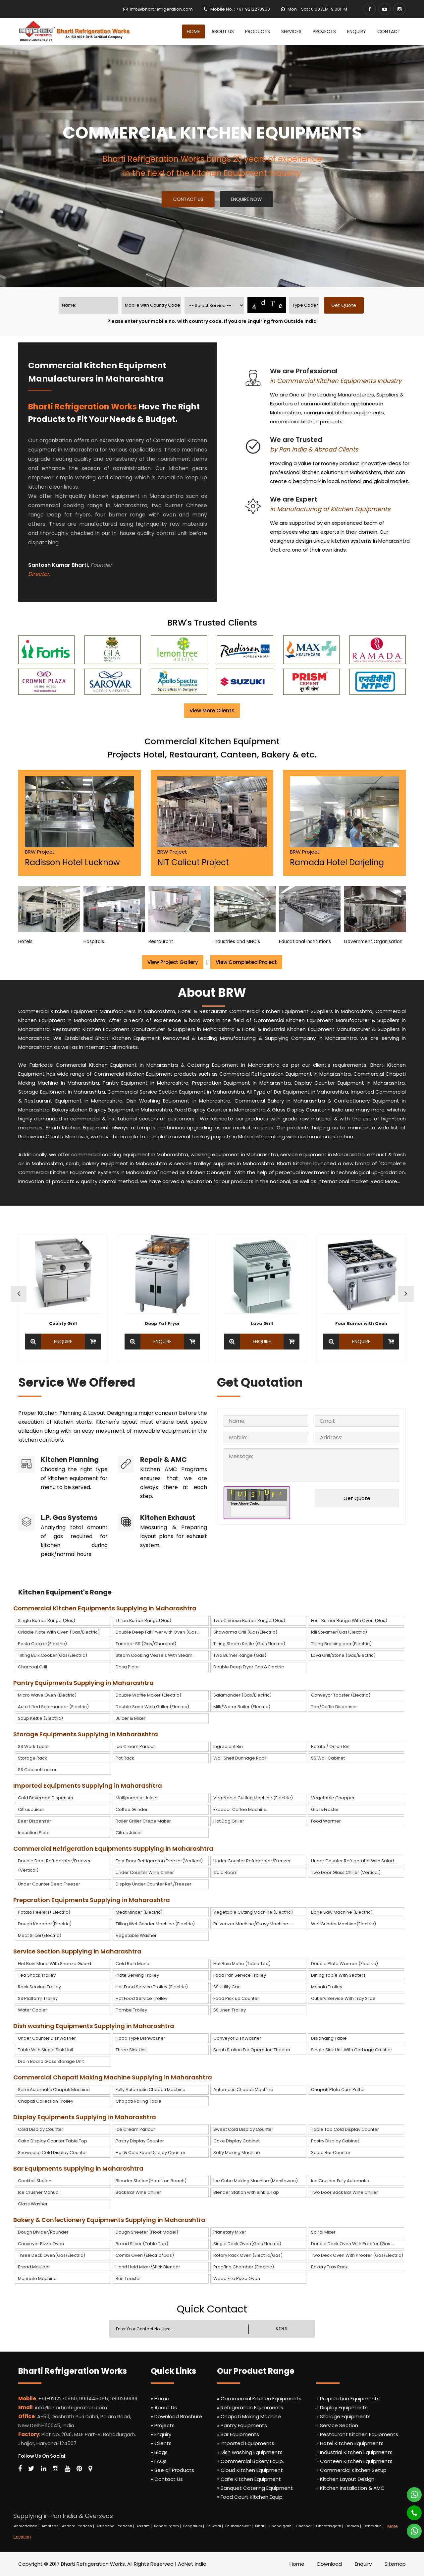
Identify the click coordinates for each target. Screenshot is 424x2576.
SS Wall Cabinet (328, 1758)
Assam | (144, 2526)
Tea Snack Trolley (37, 1975)
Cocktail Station (34, 2181)
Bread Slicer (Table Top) (142, 2244)
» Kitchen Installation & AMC (350, 2488)
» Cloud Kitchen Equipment (250, 2470)
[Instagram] (399, 9)
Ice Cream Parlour (135, 1746)
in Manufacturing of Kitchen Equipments (330, 509)
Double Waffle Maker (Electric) (148, 1695)
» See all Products (172, 2470)
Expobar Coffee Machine (240, 1809)
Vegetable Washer (136, 1935)
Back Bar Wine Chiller (138, 2192)
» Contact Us (167, 2479)
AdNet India (192, 2563)
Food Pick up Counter (236, 1998)
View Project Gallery (172, 962)
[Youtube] (384, 9)
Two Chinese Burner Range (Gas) (249, 1620)
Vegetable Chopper (333, 1798)
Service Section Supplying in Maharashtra (77, 1951)
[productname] (214, 305)
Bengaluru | (194, 2526)
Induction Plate (34, 1832)
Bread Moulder (34, 2267)
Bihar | (261, 2526)
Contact (388, 31)
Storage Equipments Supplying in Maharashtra (85, 1734)
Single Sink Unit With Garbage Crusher (351, 2050)
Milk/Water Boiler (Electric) (241, 1707)
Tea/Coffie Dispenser (334, 1707)
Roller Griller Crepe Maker (143, 1821)
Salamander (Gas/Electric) (242, 1695)
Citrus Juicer (31, 1809)
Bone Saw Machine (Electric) (342, 1912)
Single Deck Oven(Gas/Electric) (247, 2244)
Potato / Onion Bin (330, 1746)
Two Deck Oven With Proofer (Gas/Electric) (357, 2255)
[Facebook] (369, 9)
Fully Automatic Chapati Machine (151, 2089)
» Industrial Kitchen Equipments (354, 2452)
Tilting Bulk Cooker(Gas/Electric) (52, 1655)
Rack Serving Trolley (39, 1987)
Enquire (63, 1341)
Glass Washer (33, 2204)
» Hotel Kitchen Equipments (350, 2443)
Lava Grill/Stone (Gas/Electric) (343, 1655)
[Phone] (409, 2510)
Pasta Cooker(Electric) (42, 1644)
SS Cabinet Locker (37, 1770)
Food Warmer (326, 1821)
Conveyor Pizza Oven (41, 2244)
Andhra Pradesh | (78, 2526)
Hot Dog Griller (228, 1821)
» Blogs (159, 2452)
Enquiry (356, 31)
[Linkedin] (43, 2468)
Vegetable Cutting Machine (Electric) (253, 1798)
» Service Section (337, 2425)
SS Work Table (33, 1746)
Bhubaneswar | (239, 2526)
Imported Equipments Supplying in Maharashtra (87, 1785)
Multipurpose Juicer (137, 1798)
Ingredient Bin (228, 1746)
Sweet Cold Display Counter (243, 2129)
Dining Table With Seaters (338, 1975)
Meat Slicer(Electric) (39, 1935)
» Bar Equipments (238, 2434)
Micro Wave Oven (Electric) (47, 1695)
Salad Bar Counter (330, 2152)
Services (291, 31)
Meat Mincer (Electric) (139, 1912)
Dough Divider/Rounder (43, 2232)
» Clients (161, 2443)
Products (257, 31)
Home (193, 31)
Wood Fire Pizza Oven (236, 2278)
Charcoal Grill (32, 1667)
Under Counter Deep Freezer (49, 1884)
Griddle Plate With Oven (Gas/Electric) (59, 1632)
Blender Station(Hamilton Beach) (151, 2181)
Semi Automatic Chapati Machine (54, 2089)
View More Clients (212, 710)
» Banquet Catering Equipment (255, 2488)
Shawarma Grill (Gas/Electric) (245, 1632)
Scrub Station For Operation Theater (252, 2050)
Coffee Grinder (132, 1809)
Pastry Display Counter (140, 2141)
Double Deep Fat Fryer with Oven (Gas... (158, 1632)
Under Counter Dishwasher (47, 2038)
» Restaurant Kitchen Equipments (357, 2434)
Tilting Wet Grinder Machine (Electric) (155, 1924)
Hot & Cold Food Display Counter (151, 2152)
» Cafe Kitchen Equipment (249, 2479)
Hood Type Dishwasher (140, 2038)
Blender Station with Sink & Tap (246, 2192)
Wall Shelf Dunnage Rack (240, 1758)
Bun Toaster (128, 2278)
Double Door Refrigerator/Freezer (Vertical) (54, 1865)
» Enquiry (161, 2434)
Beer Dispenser (34, 1821)
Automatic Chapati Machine (243, 2089)
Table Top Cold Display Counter (345, 2129)
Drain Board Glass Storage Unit (51, 2061)
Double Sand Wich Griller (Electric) (152, 1707)
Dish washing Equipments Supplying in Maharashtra (93, 2026)
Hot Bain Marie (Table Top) (242, 1963)
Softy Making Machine (236, 2152)
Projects (324, 31)
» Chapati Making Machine (249, 2416)
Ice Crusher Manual (39, 2192)
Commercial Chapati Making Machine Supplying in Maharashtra (112, 2077)
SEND (282, 2329)
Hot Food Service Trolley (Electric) (152, 1987)
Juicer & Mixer (130, 1718)
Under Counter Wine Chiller (145, 1872)
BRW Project (40, 851)
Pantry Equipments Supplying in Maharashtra (83, 1683)
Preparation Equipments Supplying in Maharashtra (91, 1900)
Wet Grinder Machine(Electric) (343, 1924)
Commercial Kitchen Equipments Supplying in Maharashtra (104, 1608)
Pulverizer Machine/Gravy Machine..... (253, 1924)
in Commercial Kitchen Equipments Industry (335, 381)
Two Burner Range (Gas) (239, 1655)
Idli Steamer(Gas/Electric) (339, 1632)
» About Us (164, 2407)
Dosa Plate (127, 1667)
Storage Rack (32, 1758)
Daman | (353, 2526)
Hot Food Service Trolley (141, 1998)
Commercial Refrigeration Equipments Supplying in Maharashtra (113, 1848)
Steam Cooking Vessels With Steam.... (156, 1655)
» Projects (163, 2425)
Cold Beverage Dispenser (46, 1798)
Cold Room (225, 1872)
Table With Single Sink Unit (45, 2050)
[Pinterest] (79, 2468)
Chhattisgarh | (330, 2526)
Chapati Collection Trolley (45, 2101)
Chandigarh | (281, 2526)
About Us (222, 31)
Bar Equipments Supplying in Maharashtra (78, 2168)
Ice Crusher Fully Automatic (340, 2181)
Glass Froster (325, 1809)
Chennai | (305, 2526)
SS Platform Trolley (38, 1998)
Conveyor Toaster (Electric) (340, 1695)
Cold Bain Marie (132, 1963)
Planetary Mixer (229, 2232)
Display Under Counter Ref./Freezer (153, 1884)
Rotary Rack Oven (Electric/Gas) (248, 2255)
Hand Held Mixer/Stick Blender (148, 2267)
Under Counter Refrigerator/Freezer (252, 1861)
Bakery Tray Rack (329, 2267)
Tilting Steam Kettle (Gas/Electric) (249, 1644)
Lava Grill (262, 1323)
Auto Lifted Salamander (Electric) (53, 1707)
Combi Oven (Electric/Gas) (145, 2255)
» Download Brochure (176, 2416)
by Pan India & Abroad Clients (314, 449)
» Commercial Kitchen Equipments (259, 2398)
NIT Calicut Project (193, 862)
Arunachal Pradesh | (115, 2526)
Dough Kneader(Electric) (45, 1924)
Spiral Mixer (323, 2232)
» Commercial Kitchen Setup (351, 2470)
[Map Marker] (90, 2468)
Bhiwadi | (215, 2526)
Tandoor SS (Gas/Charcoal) (146, 1644)
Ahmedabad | (27, 2526)
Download (329, 2563)
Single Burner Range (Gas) (46, 1620)
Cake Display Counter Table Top (52, 2141)
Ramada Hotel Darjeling (337, 862)
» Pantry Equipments (242, 2425)
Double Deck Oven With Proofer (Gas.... (352, 2244)
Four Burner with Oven (361, 1323)
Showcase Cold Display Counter (52, 2152)
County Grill (63, 1323)
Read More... (385, 1181)
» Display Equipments (342, 2407)
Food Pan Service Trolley (239, 1975)
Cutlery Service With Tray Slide (343, 1998)
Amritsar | (51, 2526)
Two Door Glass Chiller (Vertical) (346, 1872)
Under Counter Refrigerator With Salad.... (354, 1861)
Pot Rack (125, 1758)
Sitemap (395, 2563)
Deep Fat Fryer (162, 1323)
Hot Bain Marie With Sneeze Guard (54, 1963)
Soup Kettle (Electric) (40, 1718)
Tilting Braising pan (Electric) (341, 1644)
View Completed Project (246, 962)
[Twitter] (31, 2468)
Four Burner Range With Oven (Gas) (349, 1620)
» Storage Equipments (343, 2416)
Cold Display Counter (40, 2129)
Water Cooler (32, 2010)
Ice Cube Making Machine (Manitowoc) (255, 2181)
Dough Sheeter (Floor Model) (147, 2232)
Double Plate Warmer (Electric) (344, 1963)
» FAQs (159, 2461)
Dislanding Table (329, 2038)
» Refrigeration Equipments (250, 2407)
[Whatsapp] (410, 2491)
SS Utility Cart (227, 1987)
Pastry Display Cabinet (335, 2141)
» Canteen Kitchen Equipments (354, 2461)
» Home (160, 2398)
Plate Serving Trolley (137, 1975)
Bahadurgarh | (168, 2526)
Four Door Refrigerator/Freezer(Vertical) (159, 1861)
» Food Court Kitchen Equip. (250, 2496)
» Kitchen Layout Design (345, 2479)
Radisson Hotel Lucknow (72, 862)
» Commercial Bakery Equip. (250, 2461)
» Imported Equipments (245, 2443)
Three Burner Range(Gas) (143, 1620)
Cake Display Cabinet (236, 2141)
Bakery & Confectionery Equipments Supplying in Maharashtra (109, 2220)
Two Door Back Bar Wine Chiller (344, 2192)
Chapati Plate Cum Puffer (338, 2089)
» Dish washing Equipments (250, 2452)
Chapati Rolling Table (138, 2101)
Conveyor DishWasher (237, 2038)
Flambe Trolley (131, 2010)
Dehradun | (374, 2526)
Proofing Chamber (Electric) (243, 2267)
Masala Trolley (326, 1987)
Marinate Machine (37, 2278)
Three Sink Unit (131, 2050)
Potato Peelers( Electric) (44, 1912)
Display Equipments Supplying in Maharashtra (84, 2117)
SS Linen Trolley (229, 2010)
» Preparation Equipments (348, 2398)
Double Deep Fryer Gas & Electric (248, 1667)
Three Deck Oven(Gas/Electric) (51, 2255)
